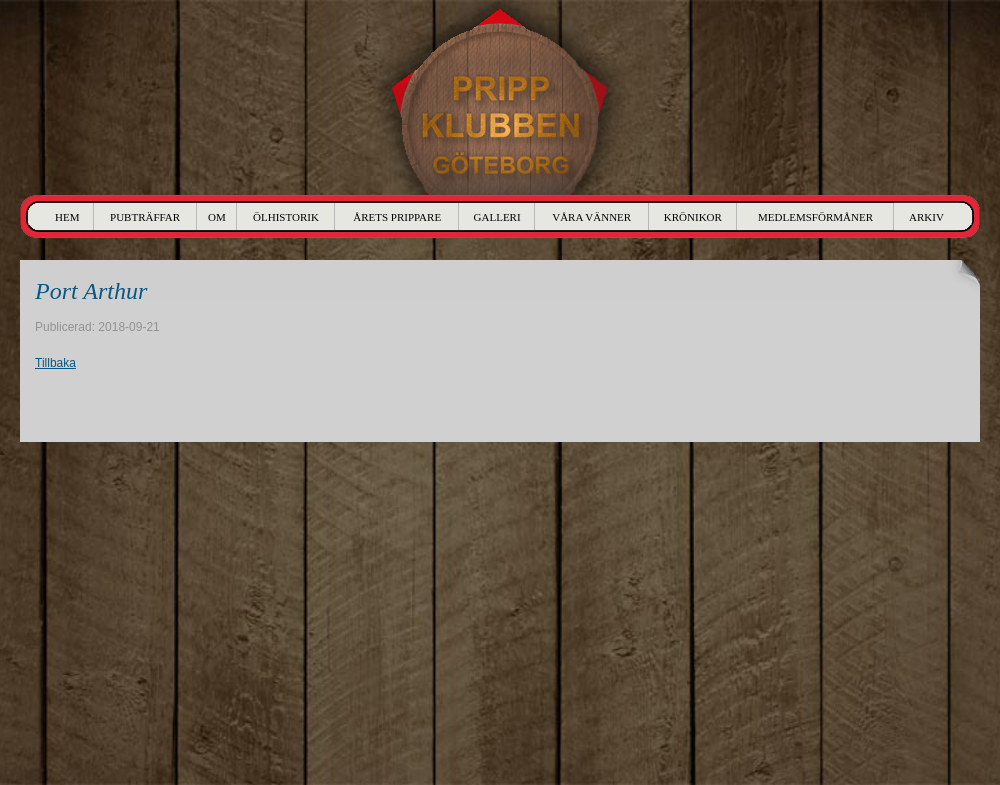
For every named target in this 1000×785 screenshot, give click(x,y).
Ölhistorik (286, 217)
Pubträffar (145, 217)
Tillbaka (55, 363)
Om (217, 217)
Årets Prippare (397, 217)
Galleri (497, 217)
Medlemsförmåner (815, 217)
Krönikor (693, 217)
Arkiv (926, 217)
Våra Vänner (591, 217)
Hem (67, 217)
